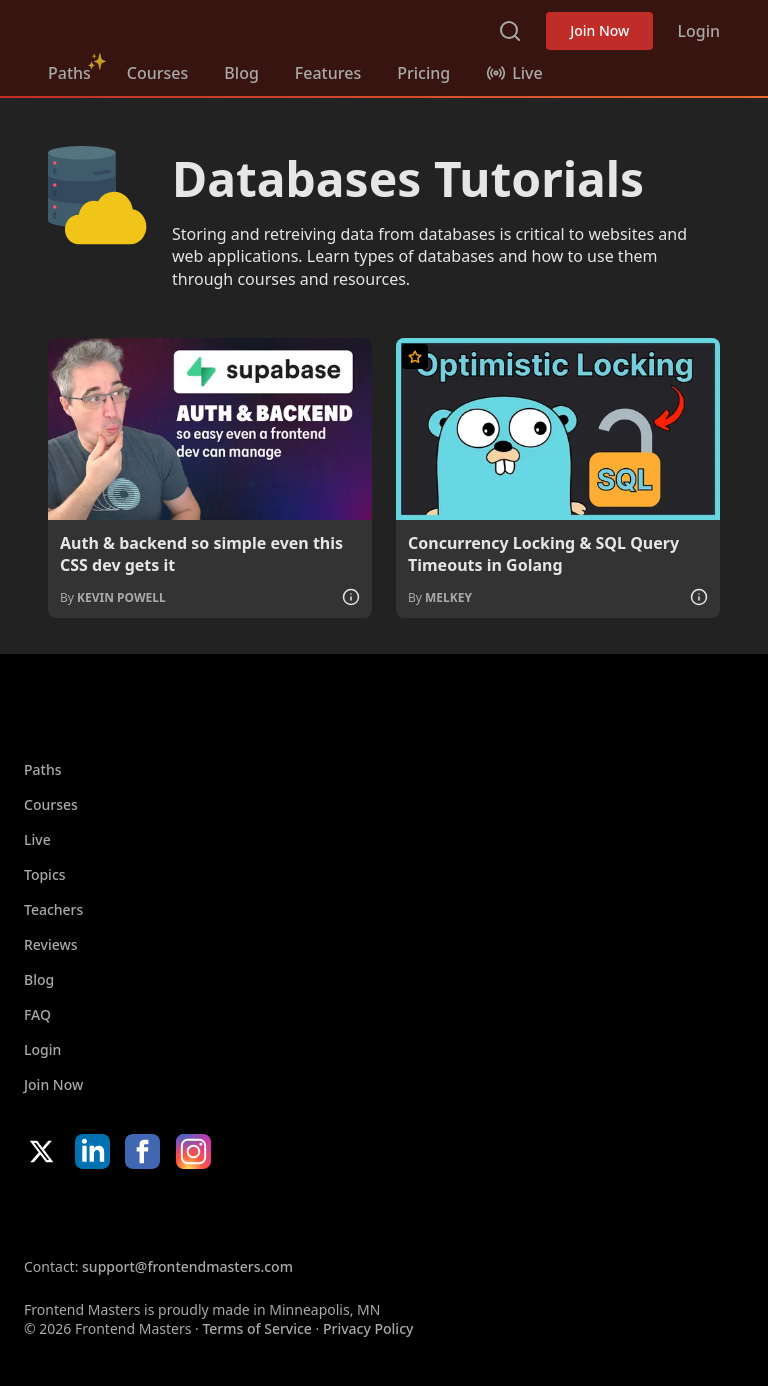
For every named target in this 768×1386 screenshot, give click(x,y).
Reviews (51, 944)
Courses (157, 73)
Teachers (53, 909)
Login (698, 31)
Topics (45, 874)
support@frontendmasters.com (187, 1266)
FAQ (37, 1014)
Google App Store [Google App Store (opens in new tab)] (227, 1213)
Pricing (423, 73)
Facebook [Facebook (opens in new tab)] (142, 1151)
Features (328, 73)
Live (37, 839)
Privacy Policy (368, 1328)
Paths (69, 73)
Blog (241, 73)
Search (510, 31)
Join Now (599, 30)
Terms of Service (256, 1328)
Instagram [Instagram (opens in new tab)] (193, 1151)
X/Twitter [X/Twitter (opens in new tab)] (41, 1151)
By (113, 597)
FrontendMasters (153, 27)
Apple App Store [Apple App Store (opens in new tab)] (84, 1213)
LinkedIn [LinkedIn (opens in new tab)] (92, 1151)
